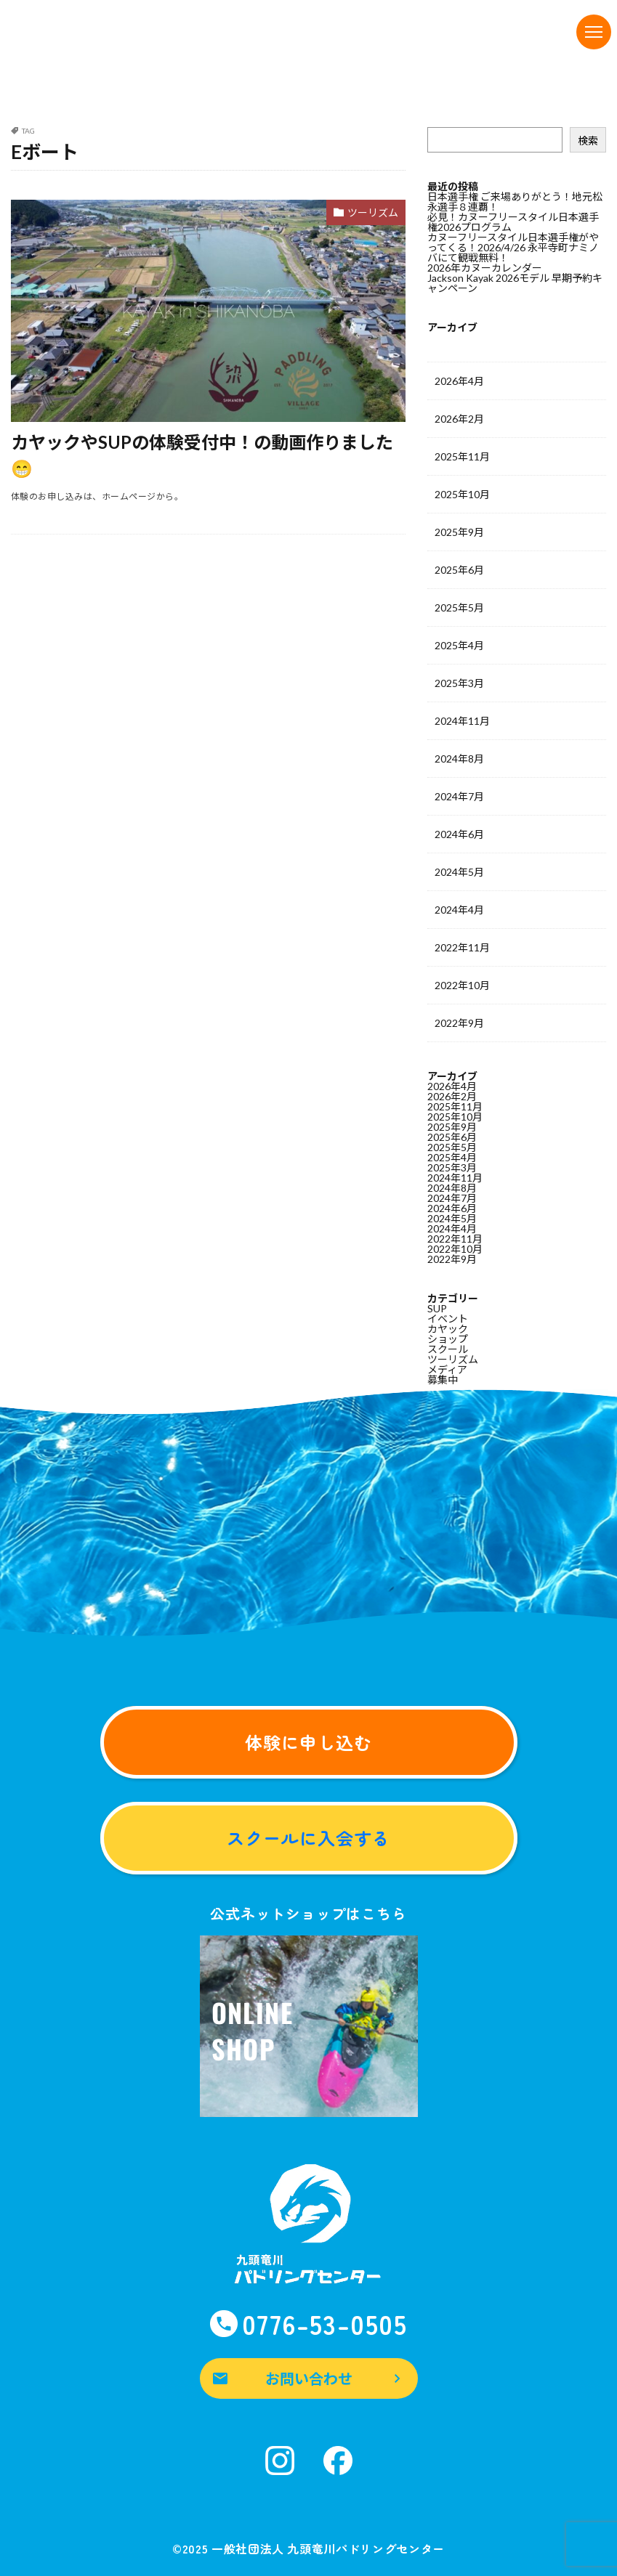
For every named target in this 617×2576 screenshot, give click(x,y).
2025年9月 (459, 532)
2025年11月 (462, 456)
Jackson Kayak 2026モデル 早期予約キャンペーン (514, 283)
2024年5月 (459, 872)
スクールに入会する (308, 1837)
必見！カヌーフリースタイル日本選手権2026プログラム (513, 222)
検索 (588, 140)
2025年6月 (459, 570)
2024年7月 (459, 796)
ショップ (447, 1339)
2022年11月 (462, 947)
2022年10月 (462, 985)
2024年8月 (459, 758)
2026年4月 (459, 381)
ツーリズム (372, 212)
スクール (447, 1349)
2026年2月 (459, 419)
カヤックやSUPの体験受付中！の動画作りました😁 (202, 455)
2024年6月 (459, 834)
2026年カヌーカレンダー (484, 267)
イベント (447, 1318)
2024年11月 (462, 721)
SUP (437, 1308)
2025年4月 (459, 645)
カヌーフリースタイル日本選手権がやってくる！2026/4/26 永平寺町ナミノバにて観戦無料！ (513, 247)
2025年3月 (459, 683)
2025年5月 (459, 607)
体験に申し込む (308, 1742)
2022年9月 (459, 1023)
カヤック (447, 1328)
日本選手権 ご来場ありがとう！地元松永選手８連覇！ (514, 201)
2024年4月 (459, 909)
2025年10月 (462, 494)
